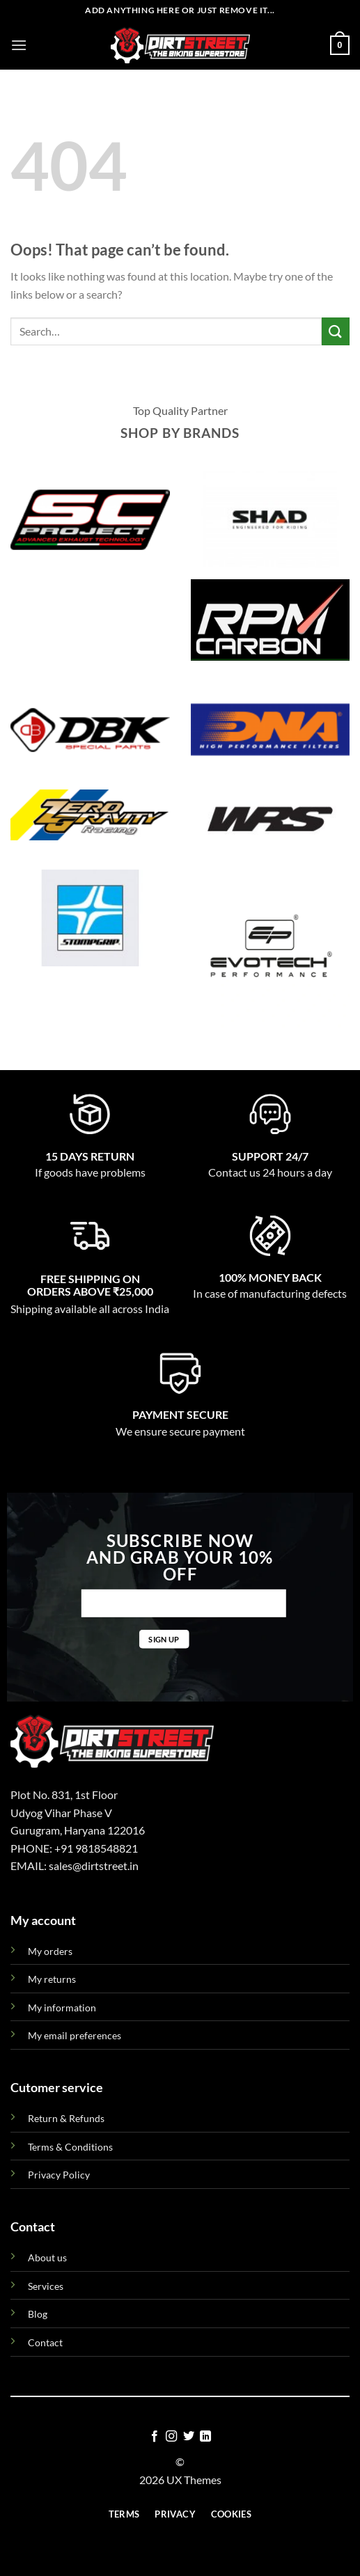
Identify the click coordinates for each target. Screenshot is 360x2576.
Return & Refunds (66, 2118)
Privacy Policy (59, 2175)
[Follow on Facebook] (154, 2436)
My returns (52, 1979)
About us (47, 2257)
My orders (50, 1951)
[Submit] (336, 331)
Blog (37, 2314)
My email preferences (74, 2035)
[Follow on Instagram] (171, 2436)
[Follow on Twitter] (188, 2436)
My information (62, 2007)
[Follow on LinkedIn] (205, 2436)
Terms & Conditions (70, 2147)
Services (45, 2286)
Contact (45, 2342)
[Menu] (18, 45)
